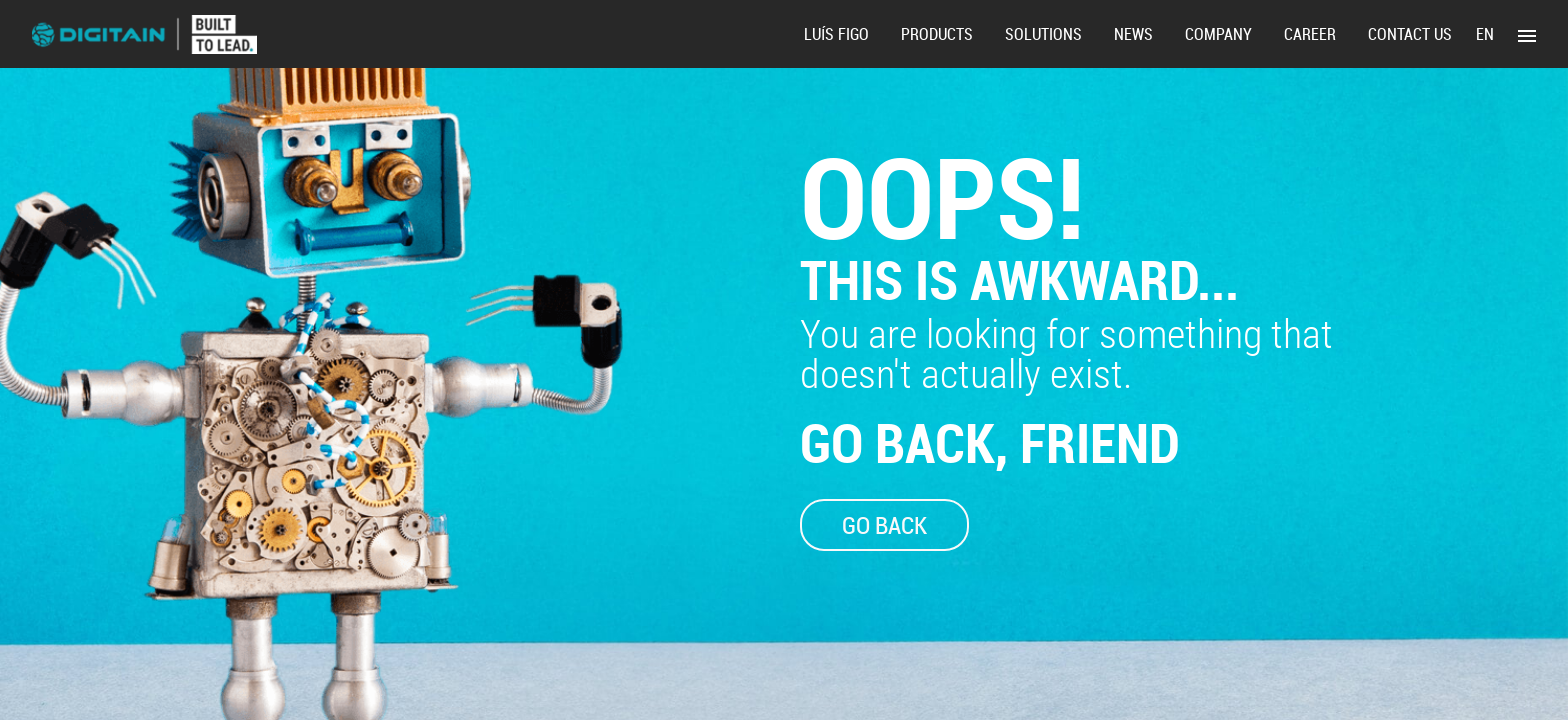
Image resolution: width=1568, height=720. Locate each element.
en (1485, 34)
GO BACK (884, 525)
